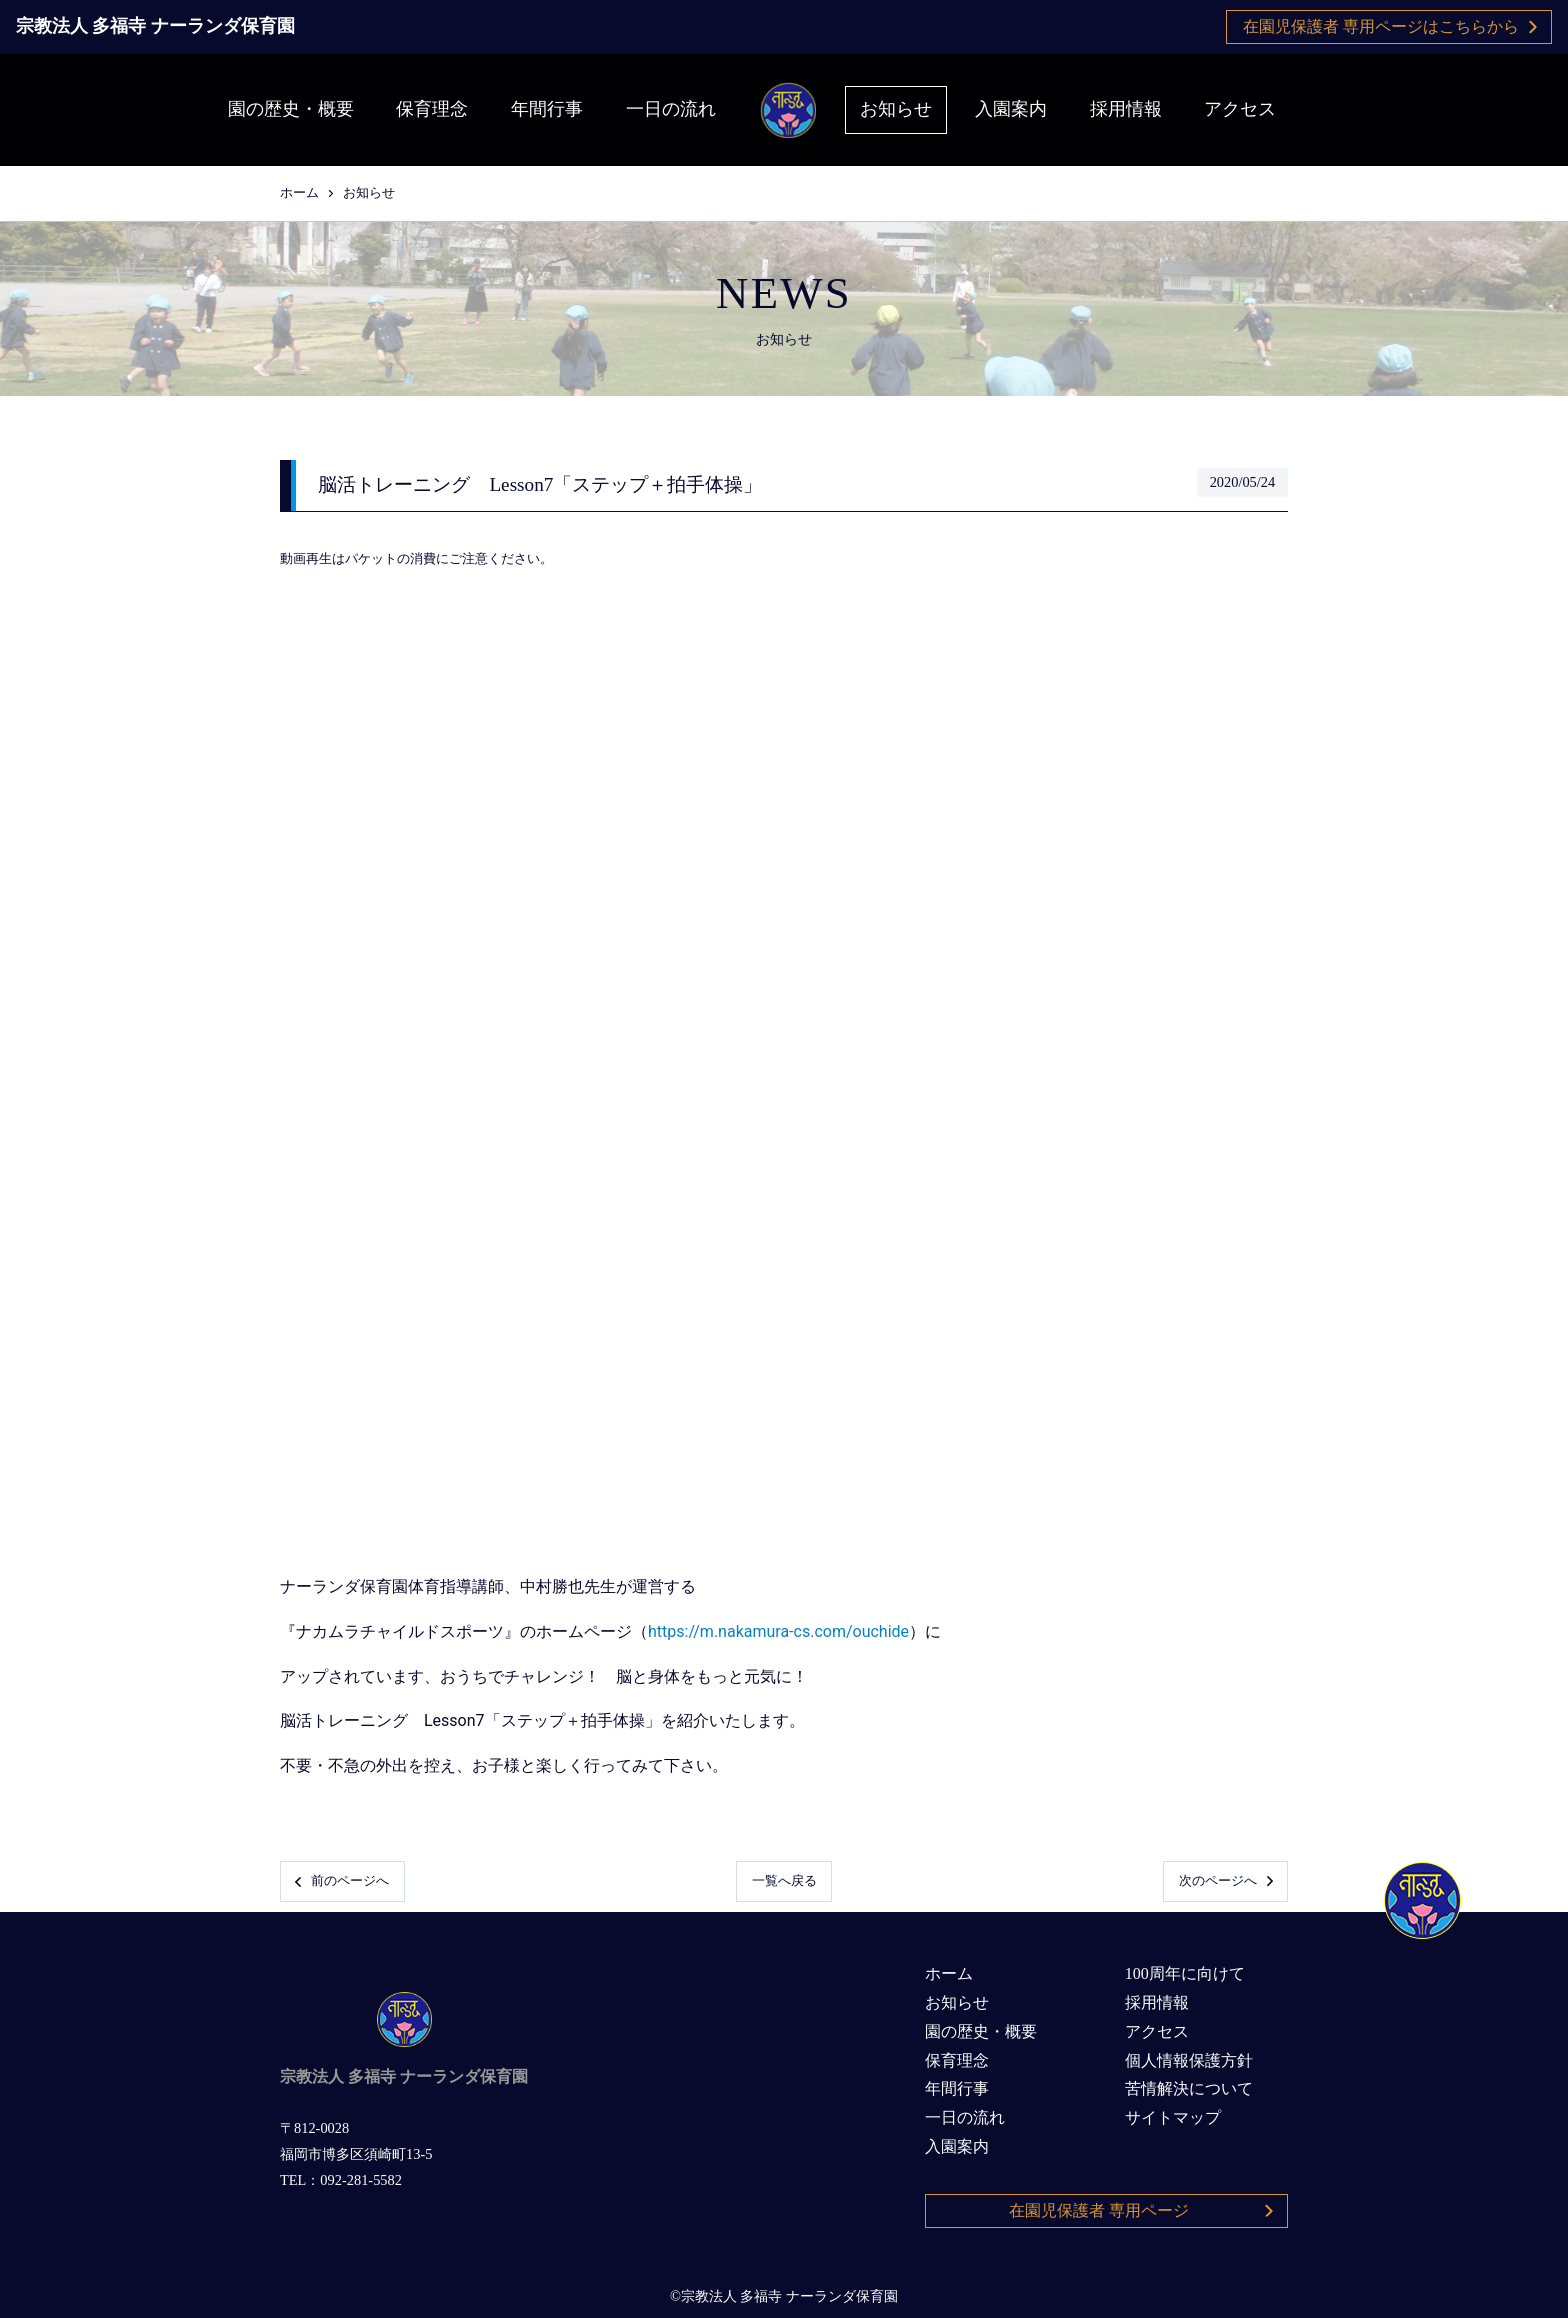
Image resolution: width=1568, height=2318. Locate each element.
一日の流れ (671, 109)
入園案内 (1011, 109)
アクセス (1240, 109)
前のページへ (342, 1881)
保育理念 (432, 109)
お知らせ (896, 109)
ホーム (299, 193)
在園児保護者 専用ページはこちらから (1390, 26)
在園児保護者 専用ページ (1142, 2210)
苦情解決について (1189, 2088)
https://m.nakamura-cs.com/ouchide (778, 1631)
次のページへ (1226, 1881)
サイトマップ (1173, 2117)
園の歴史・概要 (291, 109)
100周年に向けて (1185, 1973)
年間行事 (547, 109)
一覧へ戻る (784, 1881)
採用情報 (1126, 109)
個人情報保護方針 (1189, 2060)
